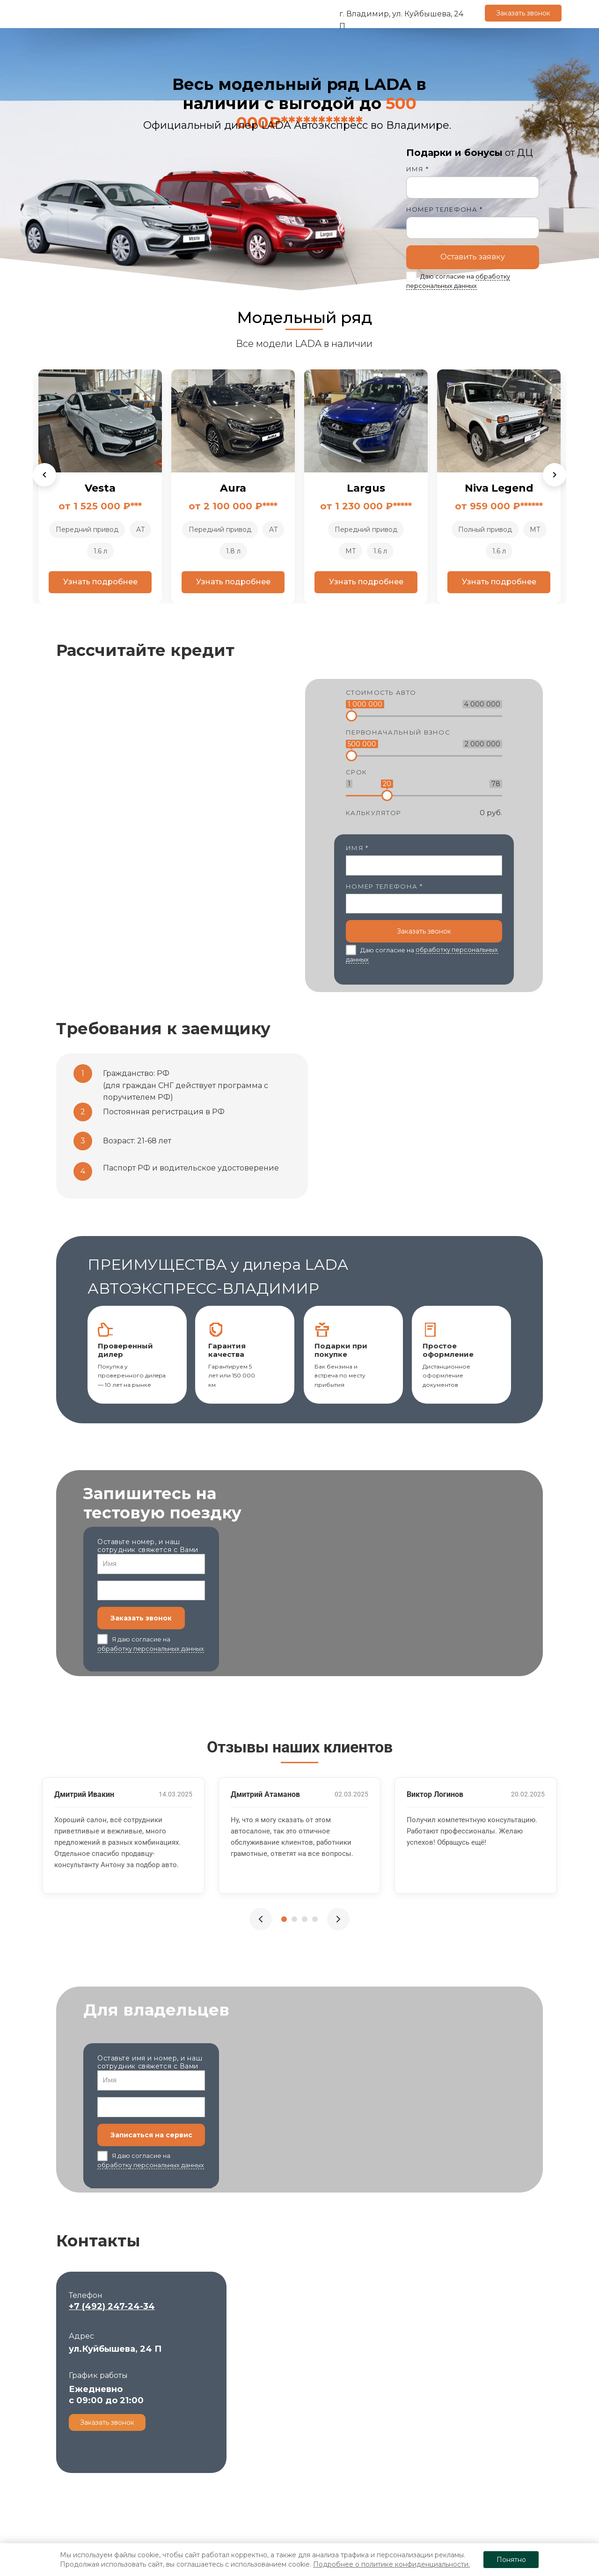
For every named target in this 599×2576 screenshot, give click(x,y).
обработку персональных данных (150, 1648)
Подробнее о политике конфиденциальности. (391, 2564)
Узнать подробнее (71, 581)
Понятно (511, 2559)
